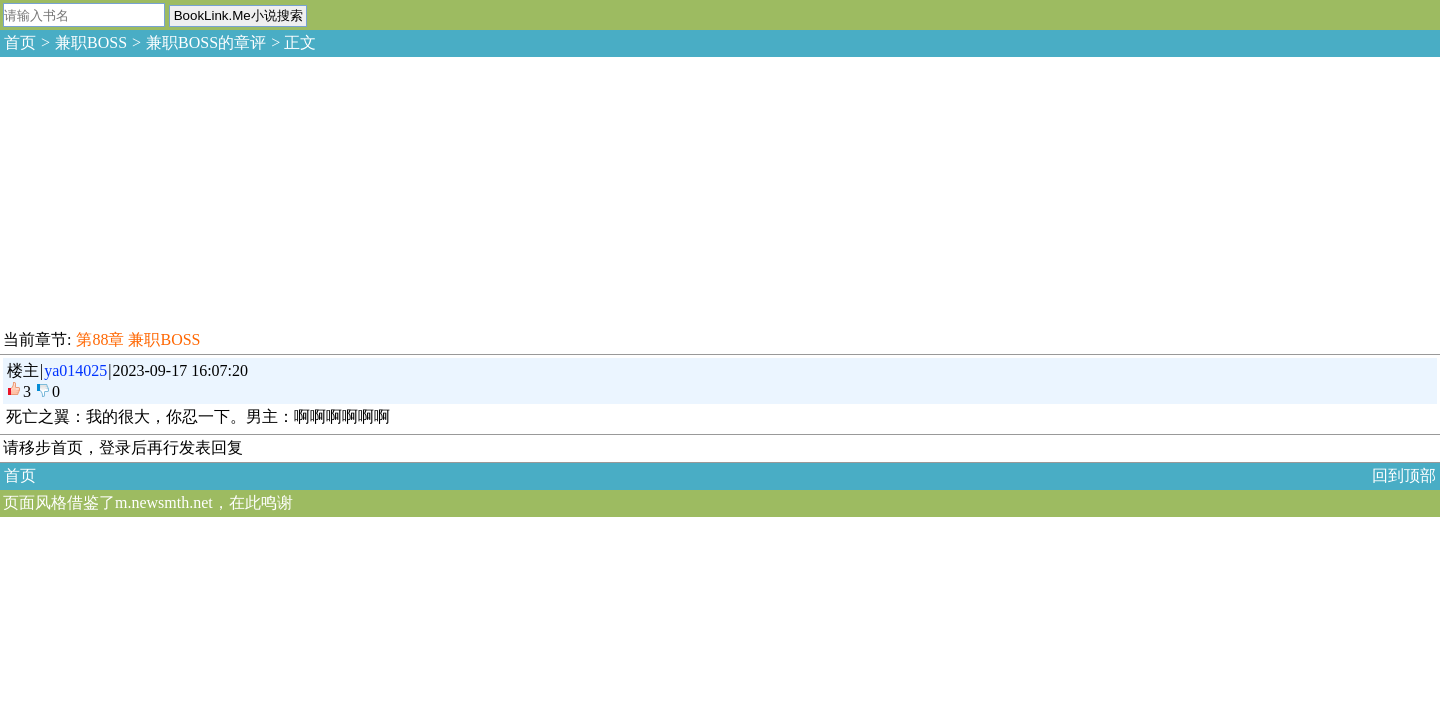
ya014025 (75, 370)
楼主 (23, 370)
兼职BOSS (91, 42)
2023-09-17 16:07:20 (181, 370)
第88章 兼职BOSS (138, 339)
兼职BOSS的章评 (206, 42)
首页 (20, 42)
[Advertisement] (150, 190)
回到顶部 (1404, 475)
